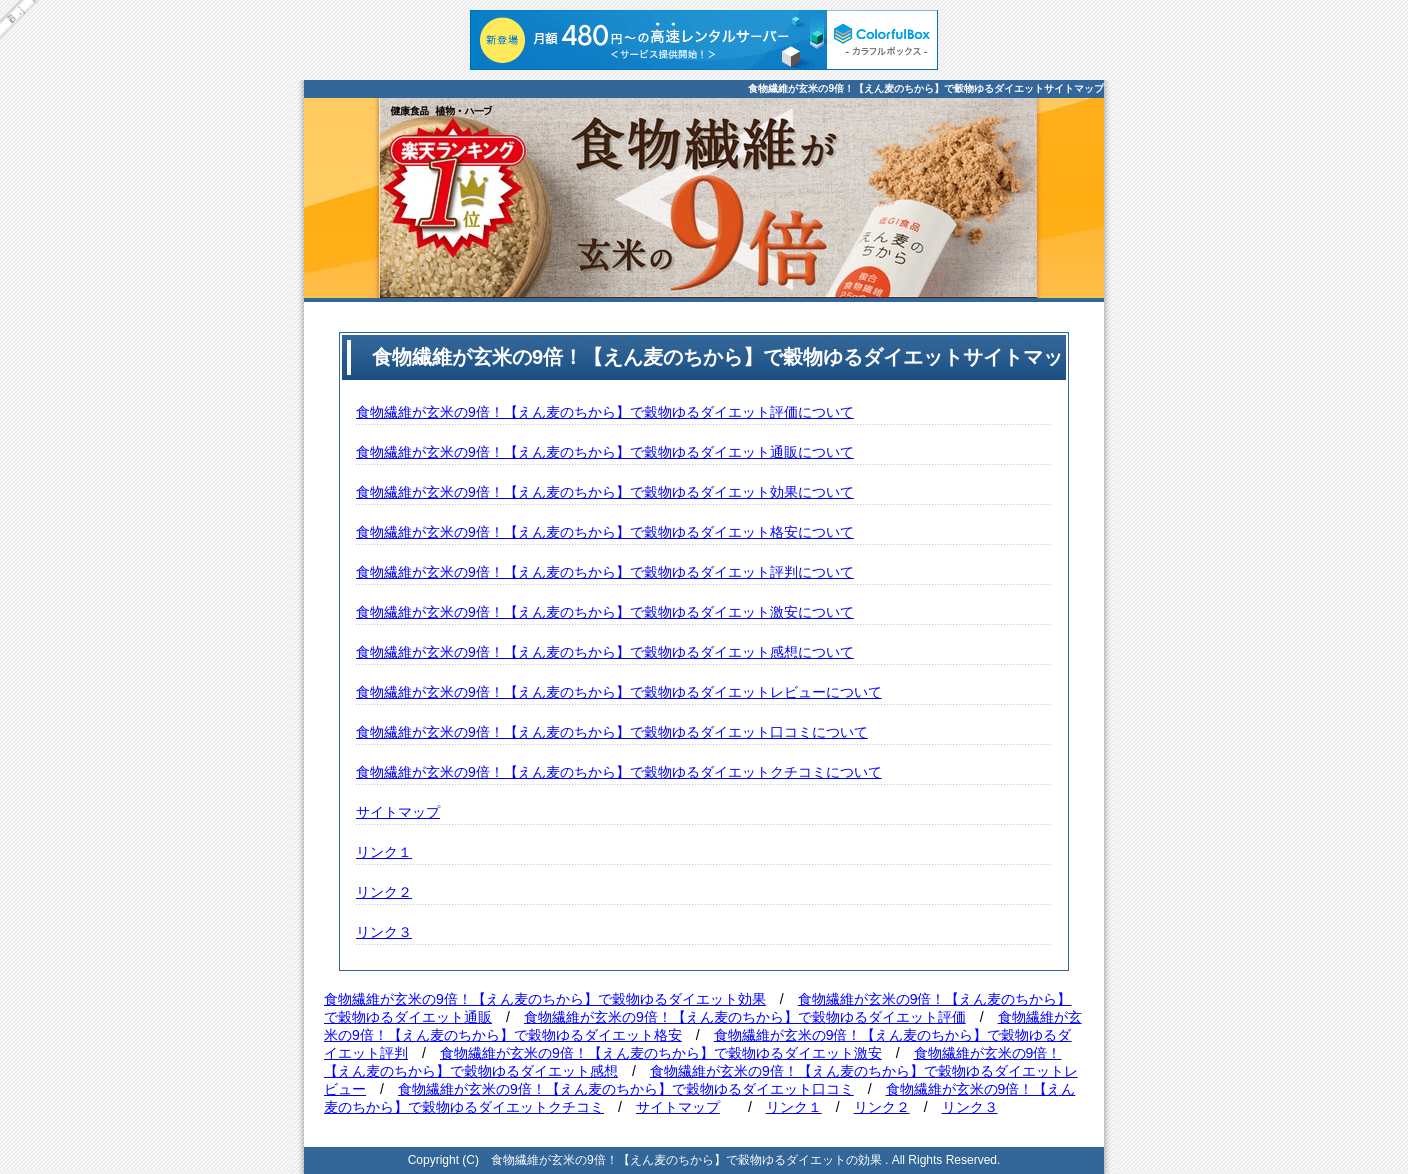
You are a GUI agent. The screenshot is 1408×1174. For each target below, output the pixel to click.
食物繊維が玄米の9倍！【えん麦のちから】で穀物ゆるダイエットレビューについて (619, 692)
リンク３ (384, 932)
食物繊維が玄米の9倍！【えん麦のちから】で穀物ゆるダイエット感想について (605, 652)
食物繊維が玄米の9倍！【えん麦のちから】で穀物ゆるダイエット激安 (661, 1053)
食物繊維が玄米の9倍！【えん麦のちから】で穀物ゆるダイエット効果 (545, 999)
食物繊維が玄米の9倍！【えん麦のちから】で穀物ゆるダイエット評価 (745, 1017)
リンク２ (384, 892)
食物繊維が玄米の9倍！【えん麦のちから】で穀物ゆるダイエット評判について (605, 572)
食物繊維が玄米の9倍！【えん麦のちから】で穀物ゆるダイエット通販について (605, 452)
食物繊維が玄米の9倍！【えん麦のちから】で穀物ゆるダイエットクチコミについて (619, 772)
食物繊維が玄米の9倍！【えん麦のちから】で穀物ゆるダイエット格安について (605, 532)
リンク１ (384, 852)
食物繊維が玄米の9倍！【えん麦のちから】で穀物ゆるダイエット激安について (605, 612)
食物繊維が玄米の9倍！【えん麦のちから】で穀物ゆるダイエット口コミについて (612, 732)
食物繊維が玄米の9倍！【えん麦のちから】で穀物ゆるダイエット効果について (605, 492)
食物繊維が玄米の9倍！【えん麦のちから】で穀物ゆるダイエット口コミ (626, 1089)
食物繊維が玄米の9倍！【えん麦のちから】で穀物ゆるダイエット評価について (605, 412)
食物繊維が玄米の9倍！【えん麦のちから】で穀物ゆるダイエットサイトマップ (926, 88)
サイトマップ (398, 812)
